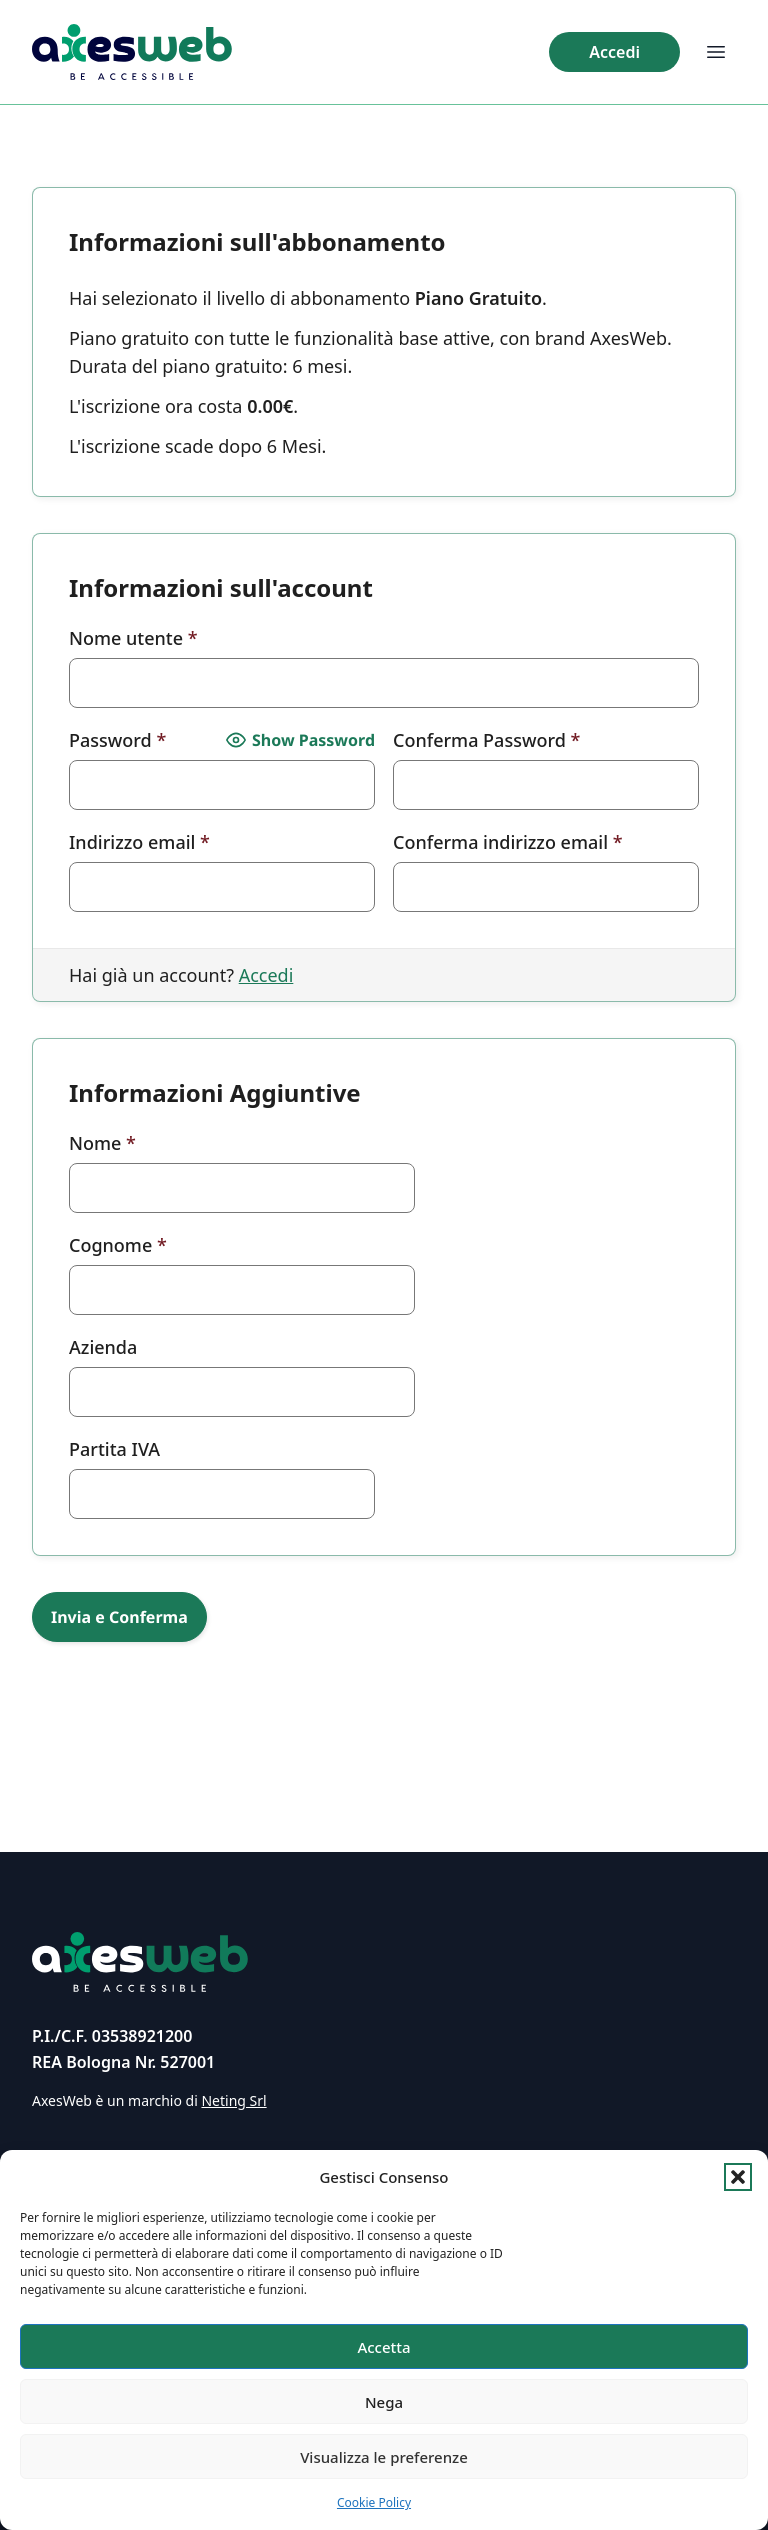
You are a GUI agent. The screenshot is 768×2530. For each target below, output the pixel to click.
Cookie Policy (374, 2502)
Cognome (118, 1245)
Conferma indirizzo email (508, 842)
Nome (102, 1143)
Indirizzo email (139, 842)
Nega (384, 2402)
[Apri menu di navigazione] (716, 52)
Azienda (103, 1347)
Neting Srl (233, 2100)
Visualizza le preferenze (384, 2457)
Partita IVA (114, 1449)
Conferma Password (486, 740)
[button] (738, 2177)
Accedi (266, 975)
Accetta (383, 2347)
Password (117, 740)
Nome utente (133, 638)
